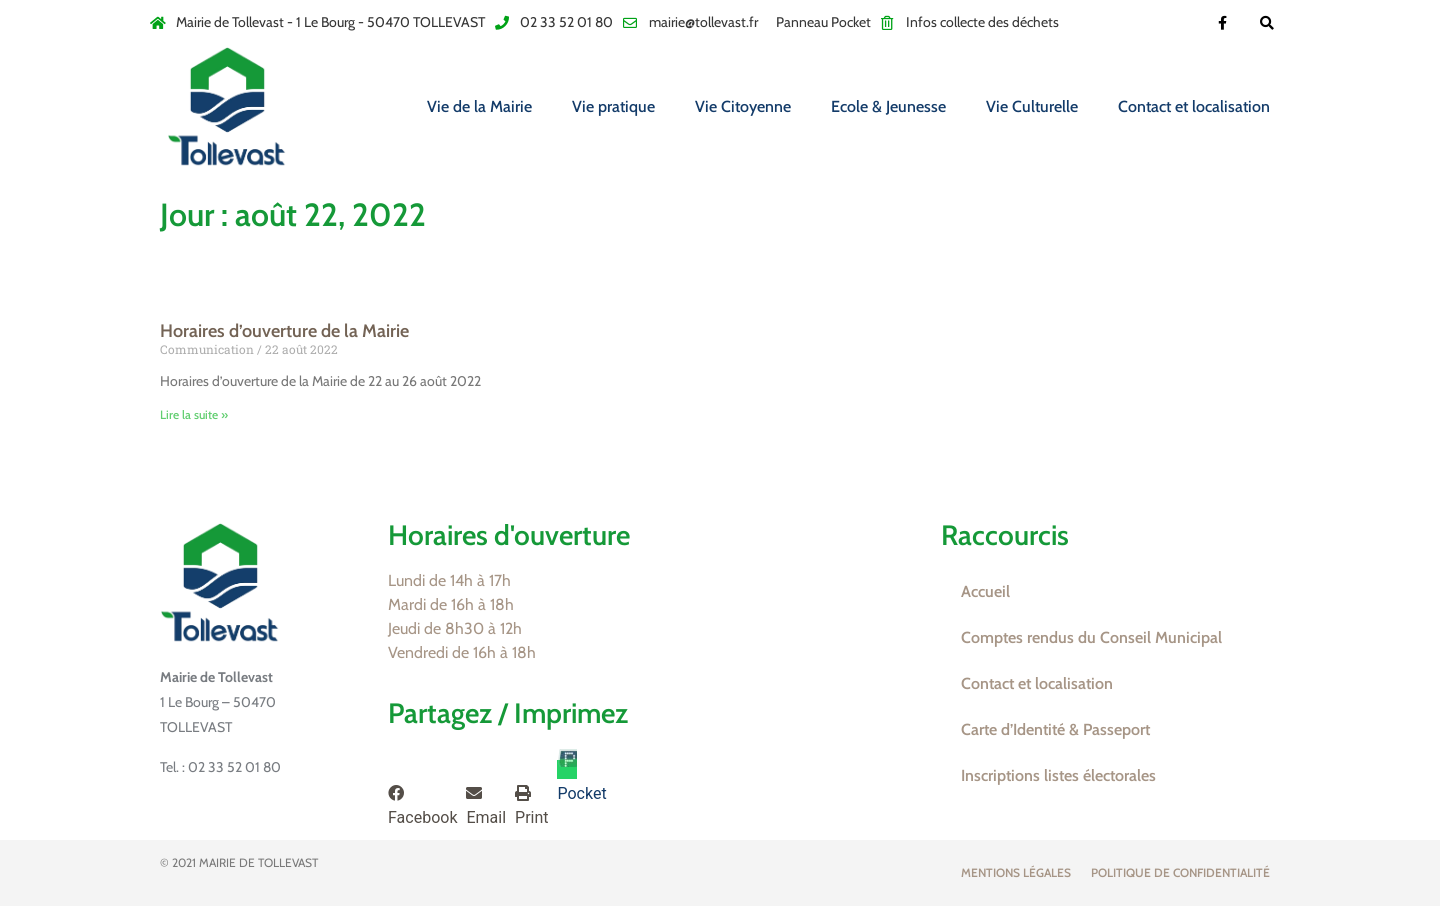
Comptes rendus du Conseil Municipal (1091, 637)
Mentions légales (1016, 872)
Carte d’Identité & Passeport (1055, 729)
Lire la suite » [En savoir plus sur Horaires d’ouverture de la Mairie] (194, 414)
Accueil (985, 591)
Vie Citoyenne (743, 106)
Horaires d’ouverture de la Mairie (284, 331)
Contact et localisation (1194, 106)
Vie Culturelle (1032, 106)
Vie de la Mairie (479, 106)
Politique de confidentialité (1180, 872)
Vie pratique (613, 106)
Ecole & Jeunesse (888, 106)
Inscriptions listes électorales (1058, 775)
